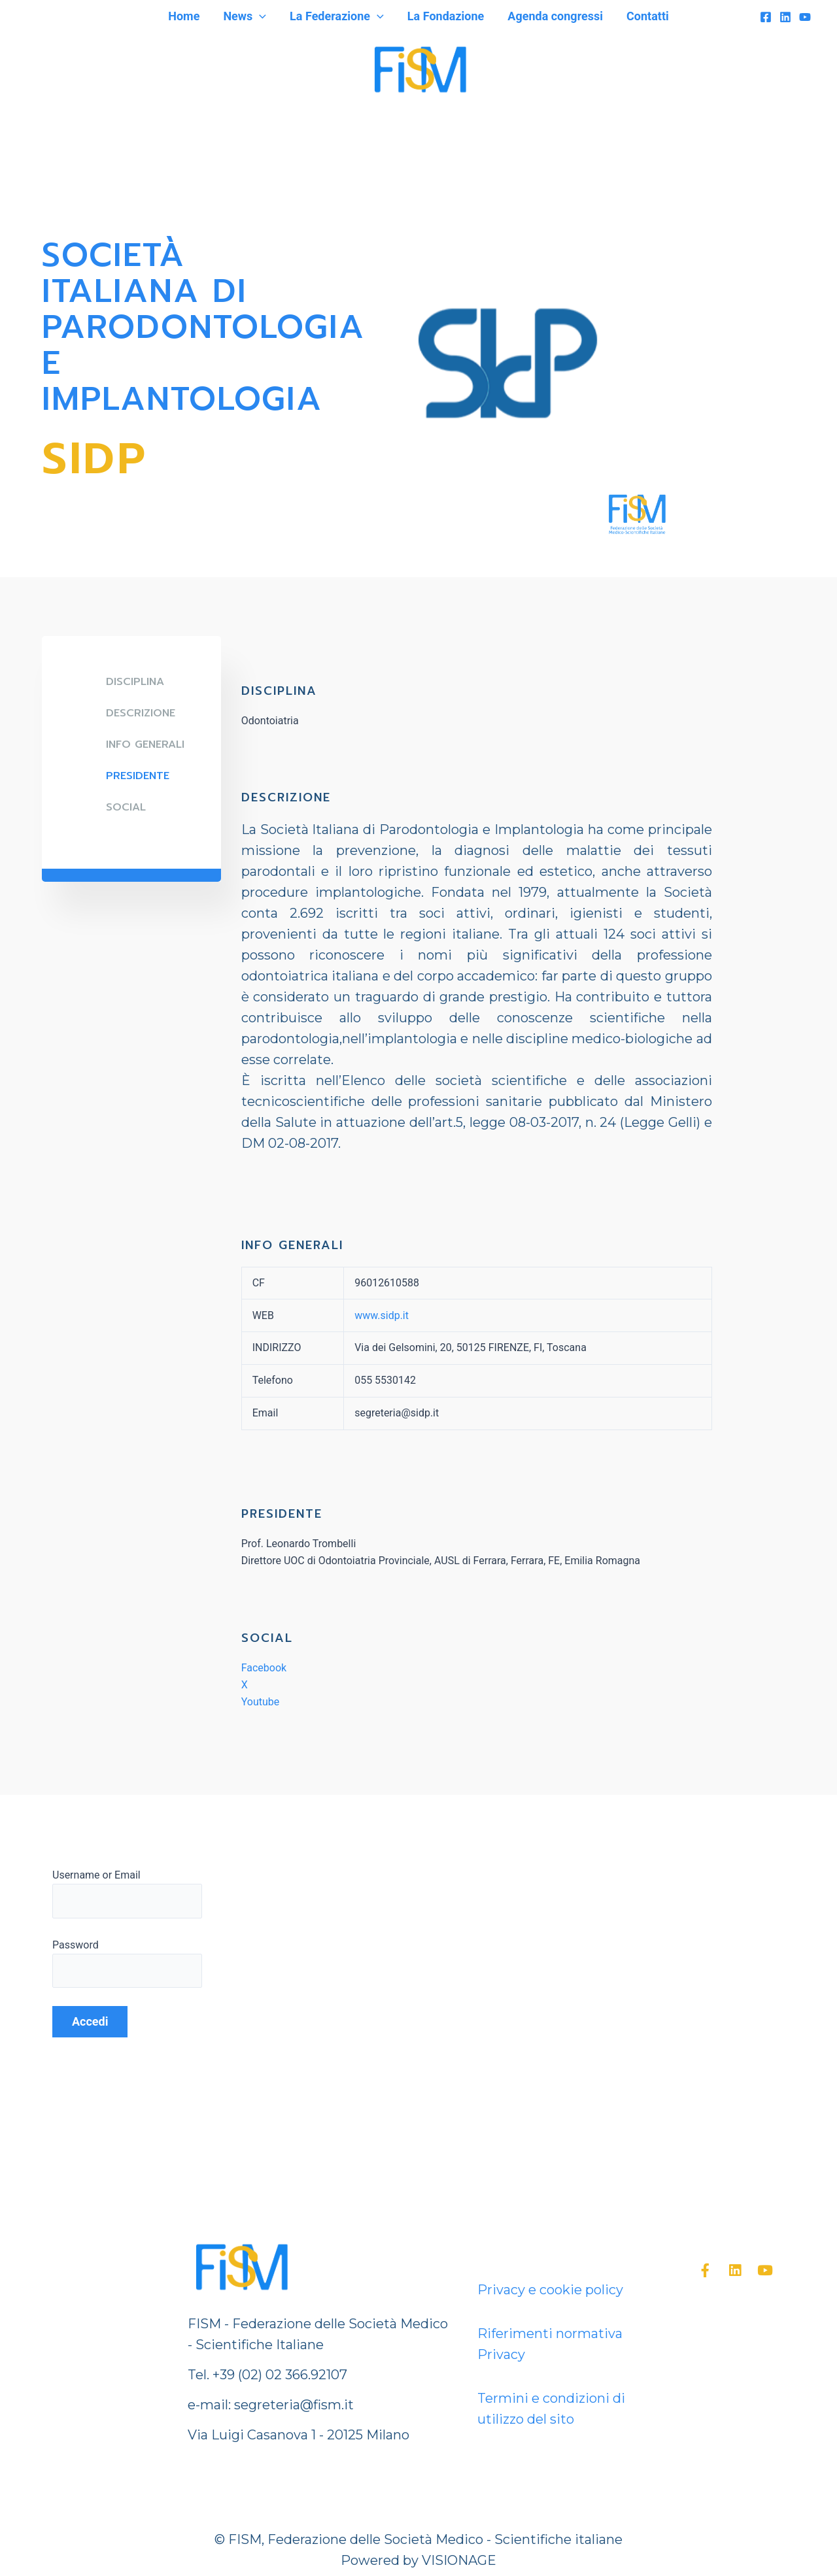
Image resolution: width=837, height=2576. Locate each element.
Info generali (145, 744)
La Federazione (337, 16)
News (244, 16)
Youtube (260, 1702)
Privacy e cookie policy (550, 2290)
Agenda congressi (555, 16)
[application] (259, 16)
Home (183, 16)
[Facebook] (766, 17)
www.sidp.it (381, 1315)
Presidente (137, 776)
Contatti (647, 16)
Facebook (263, 1668)
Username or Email (96, 1875)
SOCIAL (126, 807)
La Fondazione (445, 16)
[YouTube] (805, 17)
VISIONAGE (459, 2560)
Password (75, 1945)
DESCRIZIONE (140, 713)
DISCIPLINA (135, 682)
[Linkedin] (785, 17)
